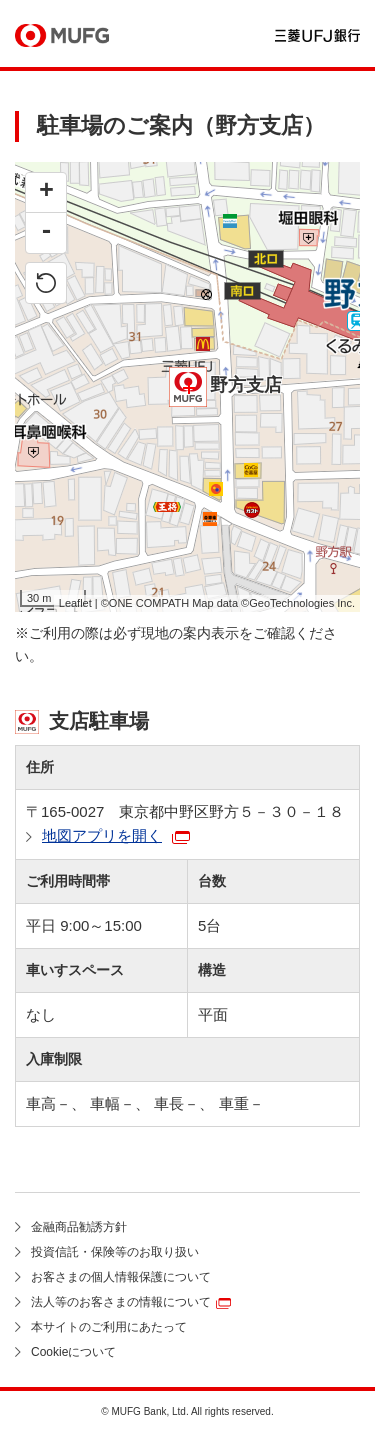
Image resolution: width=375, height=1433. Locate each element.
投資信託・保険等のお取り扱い (115, 1252)
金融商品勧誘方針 (79, 1227)
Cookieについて (73, 1352)
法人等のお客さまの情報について (121, 1302)
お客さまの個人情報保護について (121, 1277)
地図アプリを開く (102, 835)
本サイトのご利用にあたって (109, 1327)
